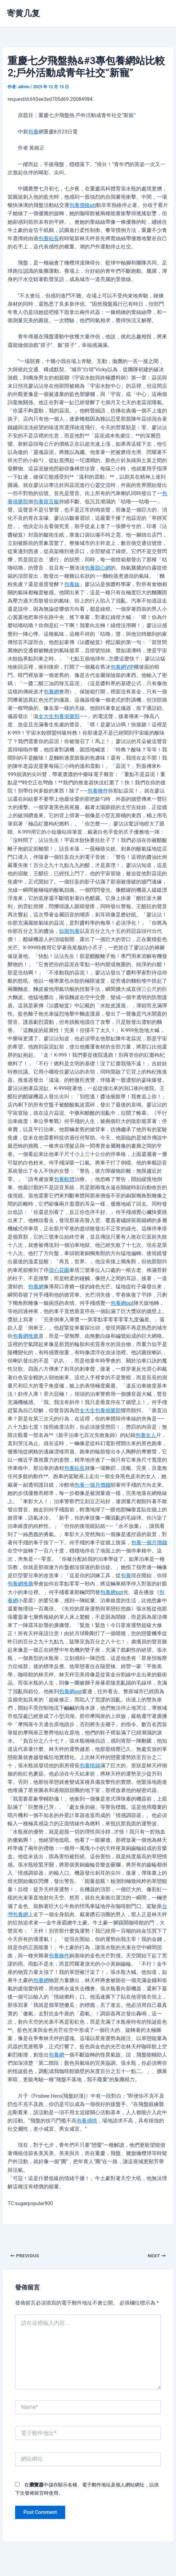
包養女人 (146, 1435)
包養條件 (97, 791)
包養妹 (72, 584)
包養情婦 (90, 1766)
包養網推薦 (25, 1336)
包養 (33, 132)
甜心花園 (59, 1270)
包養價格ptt (82, 205)
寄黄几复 (23, 13)
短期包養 (69, 931)
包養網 (51, 692)
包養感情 (87, 2121)
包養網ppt (121, 1303)
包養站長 (48, 238)
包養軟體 (64, 1179)
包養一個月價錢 (92, 1485)
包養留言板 (46, 502)
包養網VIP (121, 667)
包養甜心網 (97, 568)
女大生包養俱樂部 (59, 716)
